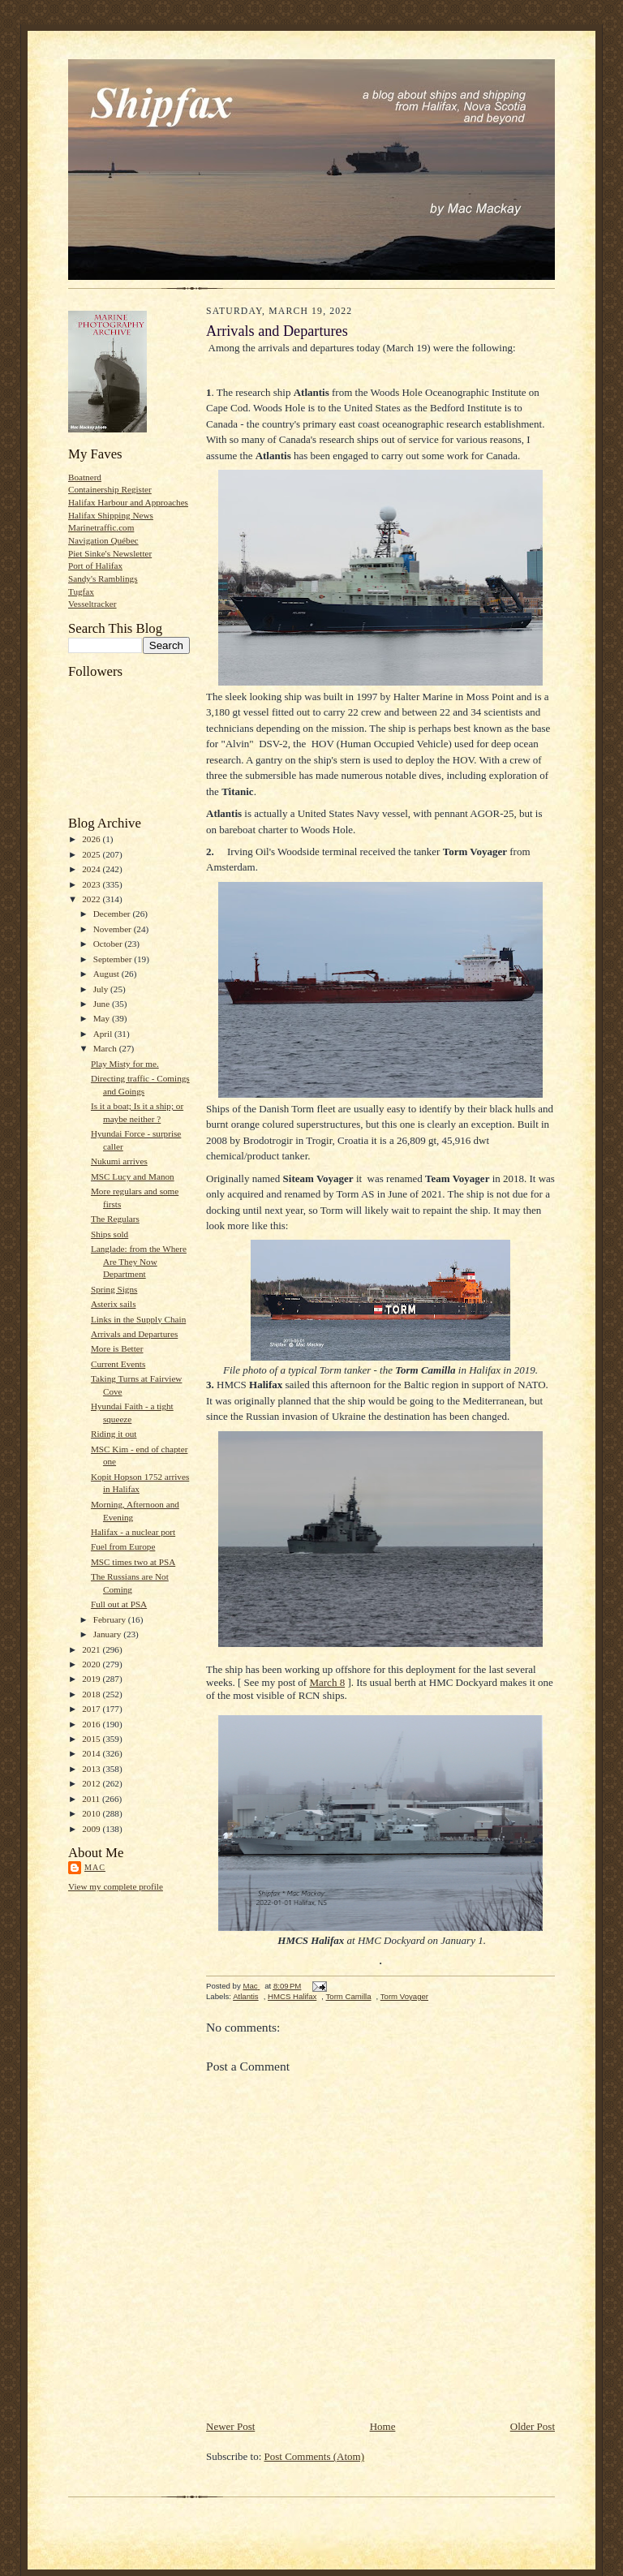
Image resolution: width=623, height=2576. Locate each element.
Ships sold (109, 1234)
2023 (92, 884)
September (114, 959)
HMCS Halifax (292, 1996)
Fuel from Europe (123, 1546)
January (108, 1634)
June (102, 1003)
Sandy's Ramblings (103, 578)
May (102, 1018)
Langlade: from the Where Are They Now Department (139, 1261)
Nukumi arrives (119, 1161)
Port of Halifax (95, 565)
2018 (92, 1694)
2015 (92, 1739)
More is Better (117, 1348)
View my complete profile (115, 1886)
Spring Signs (114, 1289)
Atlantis (246, 1996)
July (101, 989)
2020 (92, 1664)
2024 (92, 869)
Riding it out (114, 1434)
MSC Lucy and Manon (132, 1176)
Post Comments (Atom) (314, 2456)
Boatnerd (84, 477)
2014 (92, 1753)
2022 (92, 899)
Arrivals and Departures (134, 1334)
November (113, 929)
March (106, 1048)
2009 (92, 1829)
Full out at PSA (119, 1604)
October (109, 943)
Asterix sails (113, 1304)
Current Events (118, 1364)
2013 (92, 1769)
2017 (92, 1709)
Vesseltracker (92, 604)
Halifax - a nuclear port (133, 1532)
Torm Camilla (349, 1996)
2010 (92, 1813)
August (107, 973)
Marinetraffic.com (101, 527)
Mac (94, 1867)
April (103, 1034)
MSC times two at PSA (133, 1562)
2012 (92, 1783)
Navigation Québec (103, 540)
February (110, 1619)
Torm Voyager (404, 1996)
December (113, 913)
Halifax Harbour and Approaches (128, 502)
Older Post (532, 2426)
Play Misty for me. (125, 1064)
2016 (92, 1724)
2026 (92, 839)
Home (383, 2426)
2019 (92, 1679)
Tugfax (81, 591)
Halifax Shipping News (110, 515)
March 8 (327, 1682)
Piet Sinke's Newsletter (110, 553)
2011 (92, 1799)
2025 (92, 854)
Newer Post (230, 2426)
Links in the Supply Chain (138, 1319)
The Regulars (115, 1218)
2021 (92, 1649)
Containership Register (110, 489)
